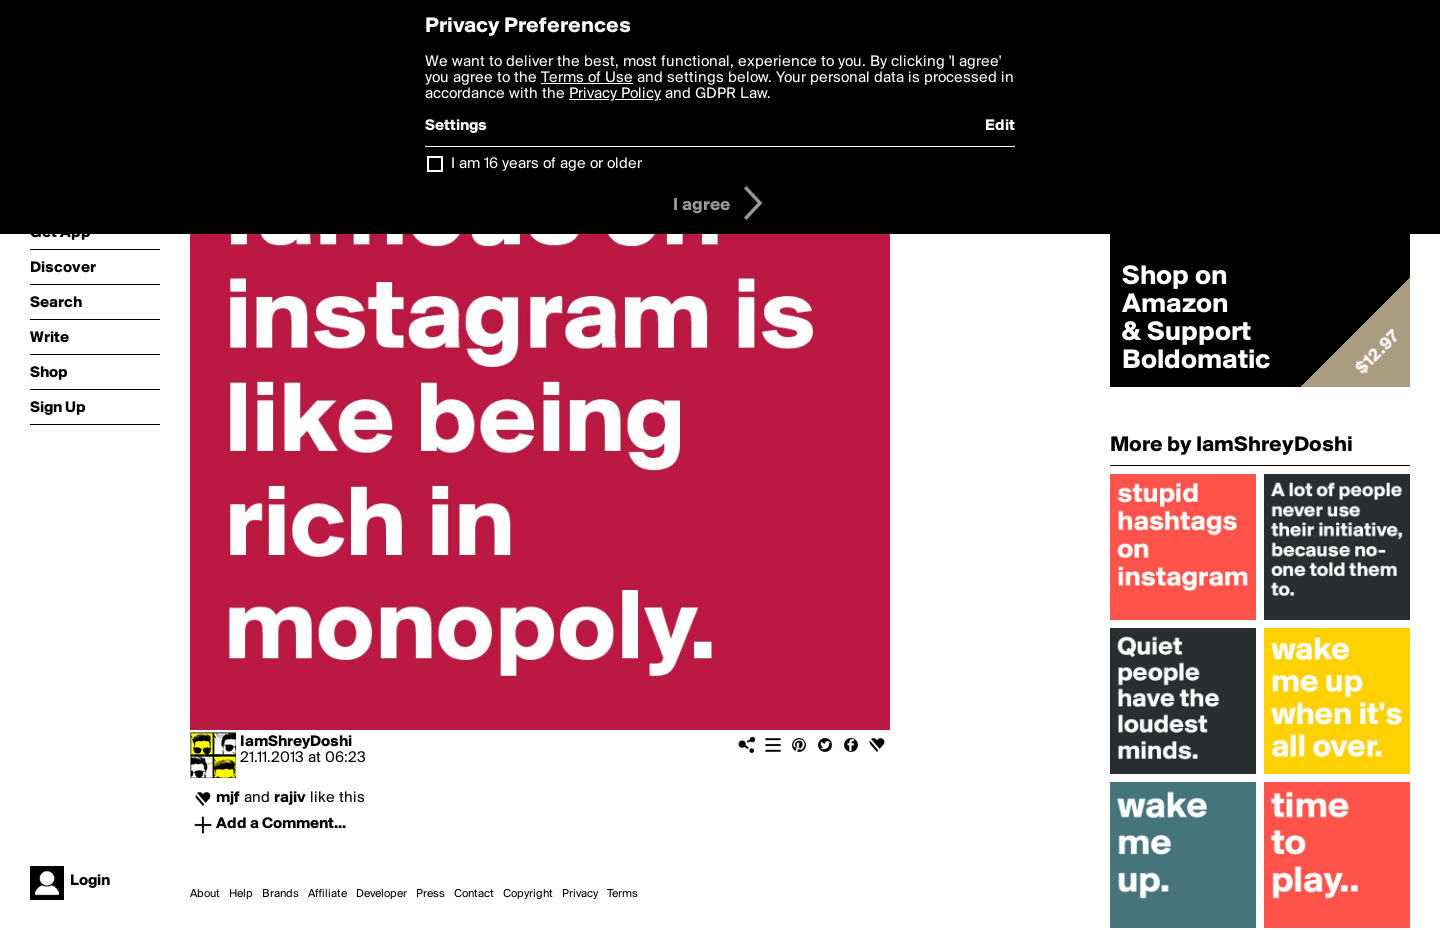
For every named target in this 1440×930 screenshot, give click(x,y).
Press (430, 894)
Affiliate (327, 894)
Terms (622, 894)
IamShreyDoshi (296, 742)
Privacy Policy (615, 94)
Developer (381, 894)
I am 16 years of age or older (546, 164)
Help (241, 894)
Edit (1000, 126)
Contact (474, 894)
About (205, 894)
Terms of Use (587, 78)
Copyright (528, 894)
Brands (280, 894)
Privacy (580, 894)
